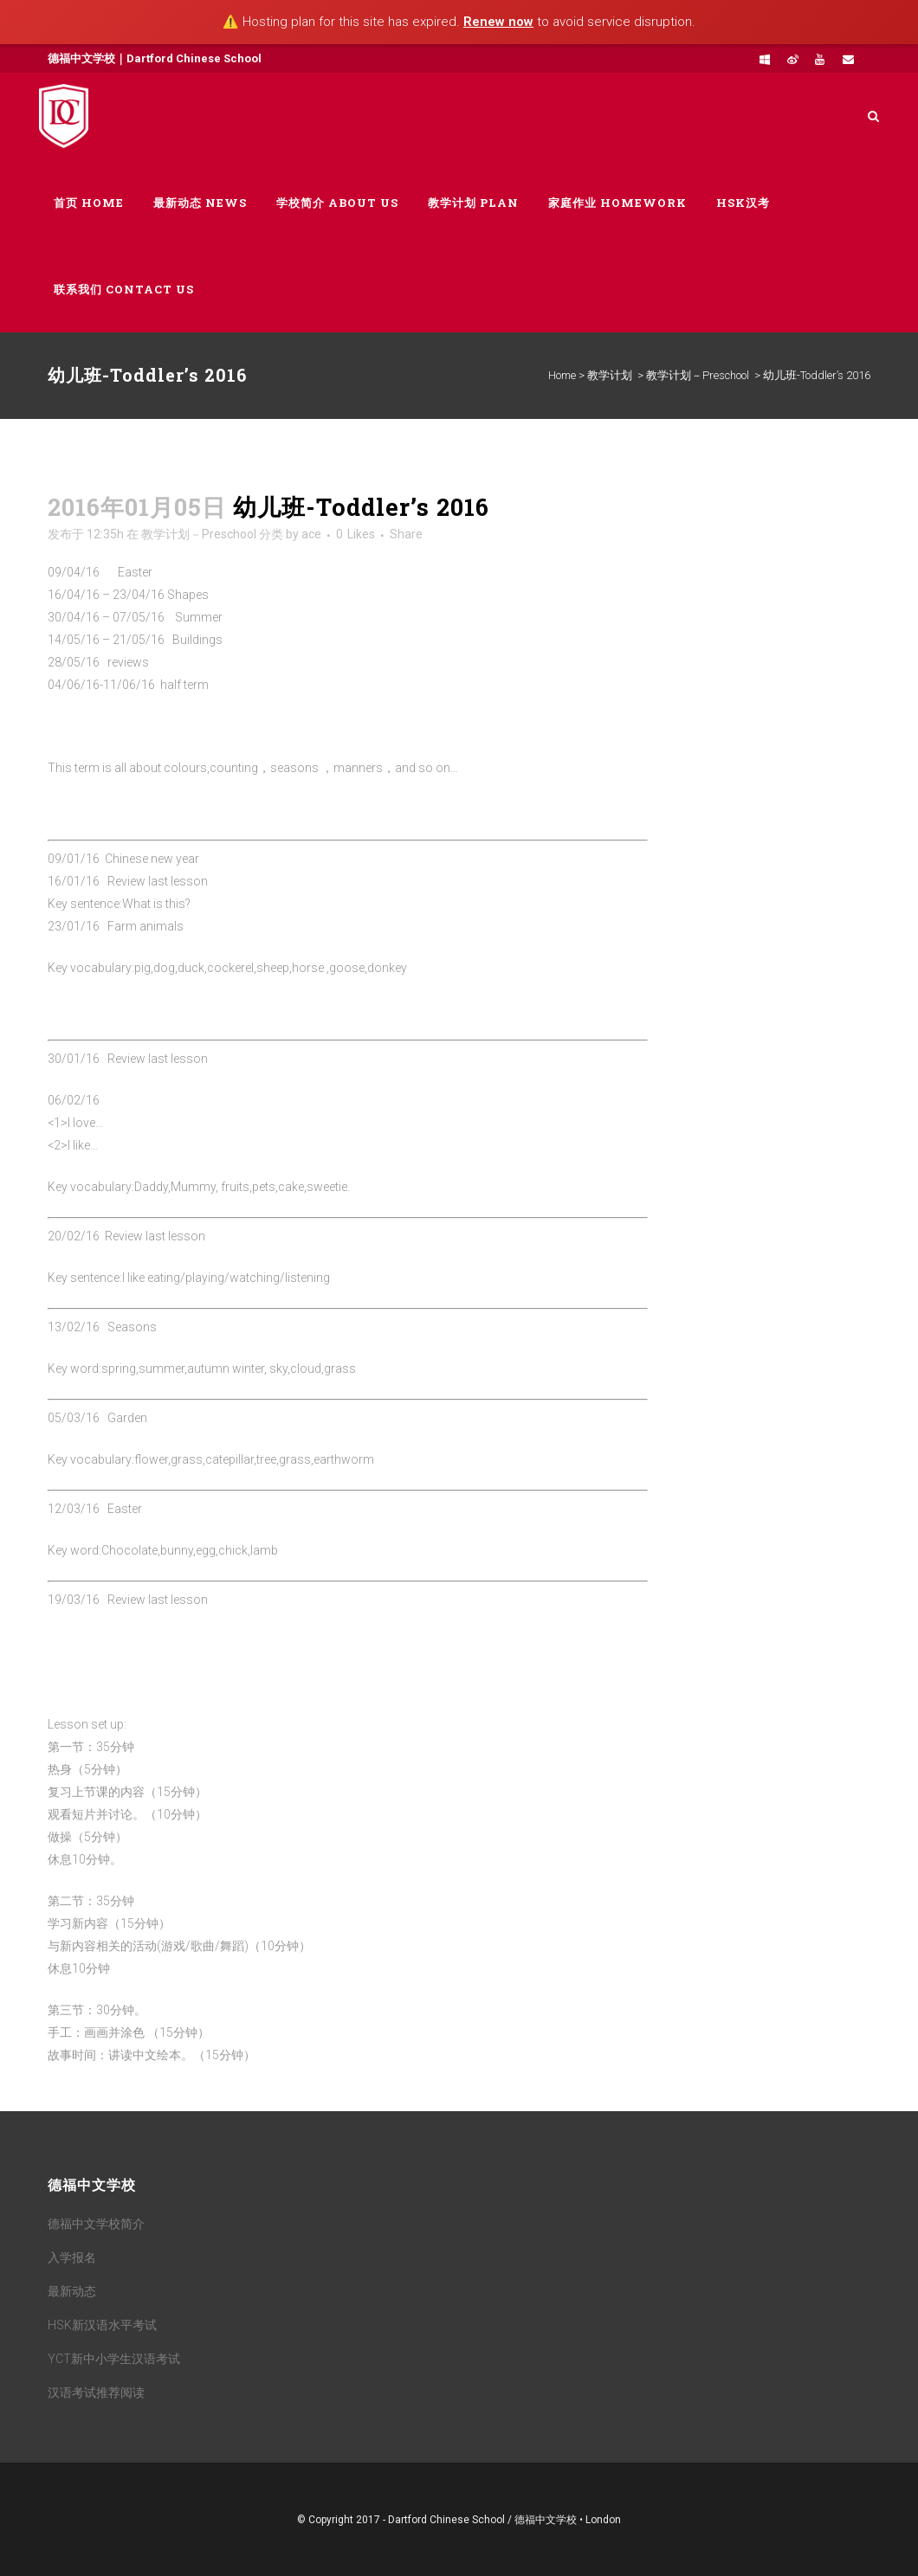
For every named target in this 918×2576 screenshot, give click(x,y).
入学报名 (72, 2257)
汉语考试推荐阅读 (96, 2392)
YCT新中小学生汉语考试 (114, 2359)
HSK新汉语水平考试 (102, 2325)
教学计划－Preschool (697, 375)
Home (562, 375)
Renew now (498, 21)
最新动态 (72, 2291)
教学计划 (609, 375)
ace (311, 534)
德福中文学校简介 (96, 2224)
